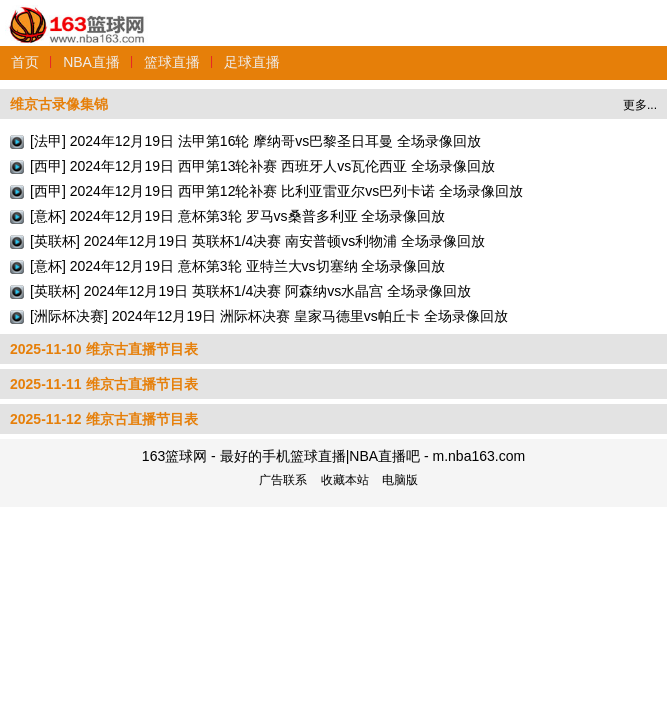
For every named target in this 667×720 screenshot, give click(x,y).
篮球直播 (172, 62)
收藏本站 (345, 480)
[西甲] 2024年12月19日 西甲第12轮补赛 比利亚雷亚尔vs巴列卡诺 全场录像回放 (276, 191)
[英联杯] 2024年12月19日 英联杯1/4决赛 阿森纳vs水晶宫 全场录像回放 (250, 291)
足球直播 (252, 62)
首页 (25, 62)
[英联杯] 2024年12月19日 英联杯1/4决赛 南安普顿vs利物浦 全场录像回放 (257, 241)
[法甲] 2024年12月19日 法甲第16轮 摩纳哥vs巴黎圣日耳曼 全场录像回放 (255, 141)
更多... (640, 105)
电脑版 (400, 480)
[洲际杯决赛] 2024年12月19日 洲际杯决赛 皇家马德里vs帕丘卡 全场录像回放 (269, 316)
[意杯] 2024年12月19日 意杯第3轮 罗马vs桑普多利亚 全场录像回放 (237, 216)
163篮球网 (77, 13)
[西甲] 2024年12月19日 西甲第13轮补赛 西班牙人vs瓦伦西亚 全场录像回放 (262, 166)
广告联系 (283, 480)
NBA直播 (91, 62)
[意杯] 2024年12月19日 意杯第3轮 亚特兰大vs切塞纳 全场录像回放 (237, 266)
